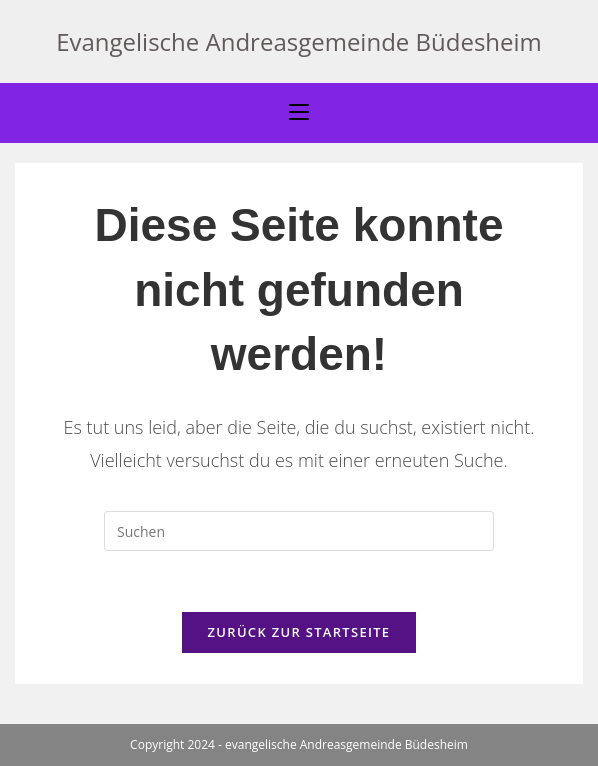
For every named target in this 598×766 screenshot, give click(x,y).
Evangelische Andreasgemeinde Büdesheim (299, 41)
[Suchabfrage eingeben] (299, 531)
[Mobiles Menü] (299, 113)
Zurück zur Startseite (299, 632)
